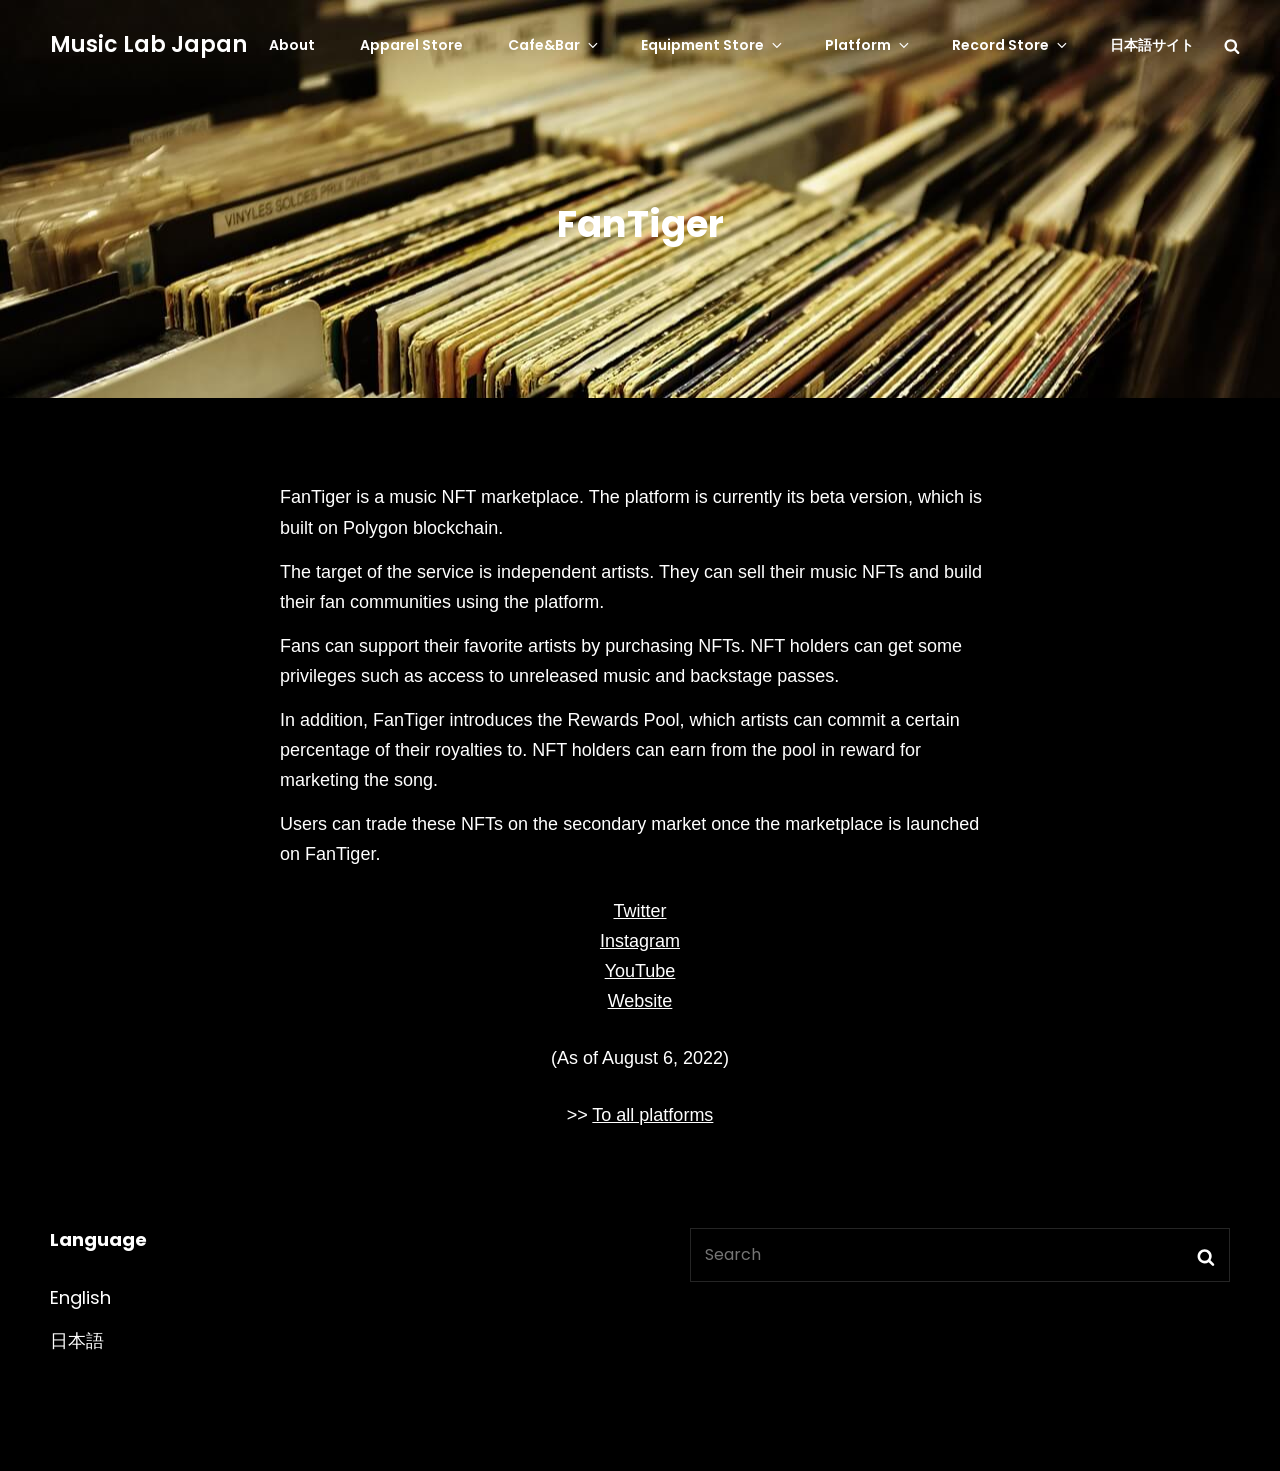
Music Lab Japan (148, 44)
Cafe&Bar (554, 45)
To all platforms (652, 1115)
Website (640, 1001)
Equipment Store (713, 45)
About (292, 45)
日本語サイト (1152, 45)
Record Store (1011, 45)
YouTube (640, 971)
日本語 (77, 1340)
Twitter (639, 911)
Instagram (640, 941)
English (80, 1297)
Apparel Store (411, 45)
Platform (868, 45)
